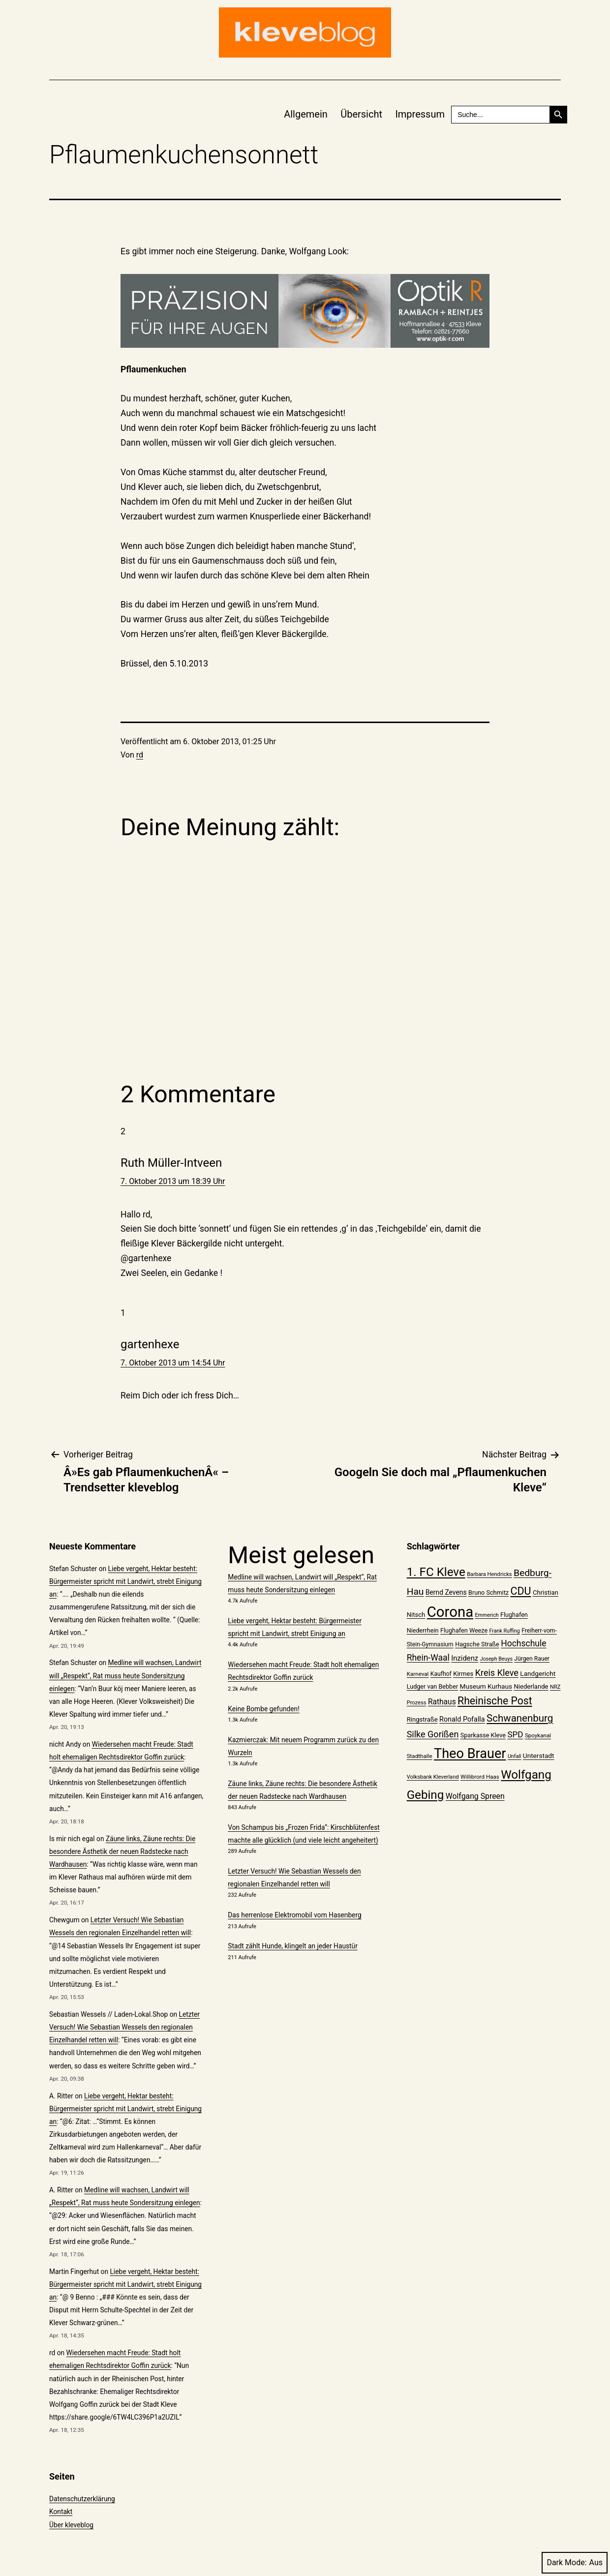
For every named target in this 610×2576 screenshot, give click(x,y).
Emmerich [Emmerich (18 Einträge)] (487, 1615)
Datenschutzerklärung (82, 2499)
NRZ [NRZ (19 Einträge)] (555, 1687)
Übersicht (361, 114)
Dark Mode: (575, 2562)
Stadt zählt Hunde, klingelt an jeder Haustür (292, 1946)
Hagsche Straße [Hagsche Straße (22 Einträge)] (477, 1644)
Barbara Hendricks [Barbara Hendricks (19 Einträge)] (489, 1574)
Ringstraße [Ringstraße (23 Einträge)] (422, 1719)
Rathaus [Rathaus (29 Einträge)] (442, 1701)
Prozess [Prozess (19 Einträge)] (417, 1702)
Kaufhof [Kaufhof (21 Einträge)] (441, 1673)
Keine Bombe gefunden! (263, 1709)
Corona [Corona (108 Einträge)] (450, 1612)
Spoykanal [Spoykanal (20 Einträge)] (538, 1735)
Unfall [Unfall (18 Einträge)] (514, 1756)
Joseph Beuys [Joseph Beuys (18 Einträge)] (496, 1659)
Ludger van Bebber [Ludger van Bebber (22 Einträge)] (432, 1686)
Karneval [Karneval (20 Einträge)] (418, 1673)
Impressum (420, 114)
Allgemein (306, 114)
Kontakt (60, 2511)
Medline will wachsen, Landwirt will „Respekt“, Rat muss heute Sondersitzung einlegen (125, 1675)
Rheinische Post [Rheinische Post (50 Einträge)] (495, 1701)
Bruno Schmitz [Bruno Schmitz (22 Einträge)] (488, 1592)
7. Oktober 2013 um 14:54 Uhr (173, 1362)
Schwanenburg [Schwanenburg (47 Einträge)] (520, 1718)
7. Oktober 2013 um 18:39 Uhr (173, 1181)
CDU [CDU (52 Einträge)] (520, 1591)
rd (139, 754)
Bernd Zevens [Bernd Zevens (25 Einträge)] (446, 1592)
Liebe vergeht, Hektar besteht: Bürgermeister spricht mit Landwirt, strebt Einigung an (125, 1581)
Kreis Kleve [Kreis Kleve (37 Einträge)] (496, 1672)
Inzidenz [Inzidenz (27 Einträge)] (464, 1658)
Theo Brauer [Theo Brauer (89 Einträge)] (470, 1753)
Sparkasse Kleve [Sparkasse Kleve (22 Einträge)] (483, 1735)
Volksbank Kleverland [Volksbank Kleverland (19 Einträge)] (433, 1777)
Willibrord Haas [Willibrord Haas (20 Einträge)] (479, 1776)
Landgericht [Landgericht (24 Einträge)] (537, 1673)
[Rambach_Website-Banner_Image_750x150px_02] (305, 311)
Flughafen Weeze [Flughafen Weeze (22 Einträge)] (464, 1630)
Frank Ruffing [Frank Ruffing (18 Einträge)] (504, 1631)
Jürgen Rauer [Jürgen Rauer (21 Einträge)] (531, 1658)
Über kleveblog (71, 2525)
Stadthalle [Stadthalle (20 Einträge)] (419, 1756)
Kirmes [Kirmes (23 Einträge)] (463, 1673)
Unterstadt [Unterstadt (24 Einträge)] (538, 1755)
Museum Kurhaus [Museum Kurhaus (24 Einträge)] (486, 1686)
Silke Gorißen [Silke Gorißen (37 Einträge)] (433, 1734)
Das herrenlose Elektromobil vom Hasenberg (294, 1915)
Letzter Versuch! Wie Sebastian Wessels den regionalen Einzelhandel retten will (124, 2027)
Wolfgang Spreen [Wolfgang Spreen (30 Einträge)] (475, 1796)
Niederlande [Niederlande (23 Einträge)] (531, 1686)
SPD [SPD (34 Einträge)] (515, 1734)
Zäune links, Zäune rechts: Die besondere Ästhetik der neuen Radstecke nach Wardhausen (122, 1851)
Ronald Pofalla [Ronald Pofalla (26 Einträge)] (462, 1719)
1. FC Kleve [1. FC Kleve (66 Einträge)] (436, 1572)
